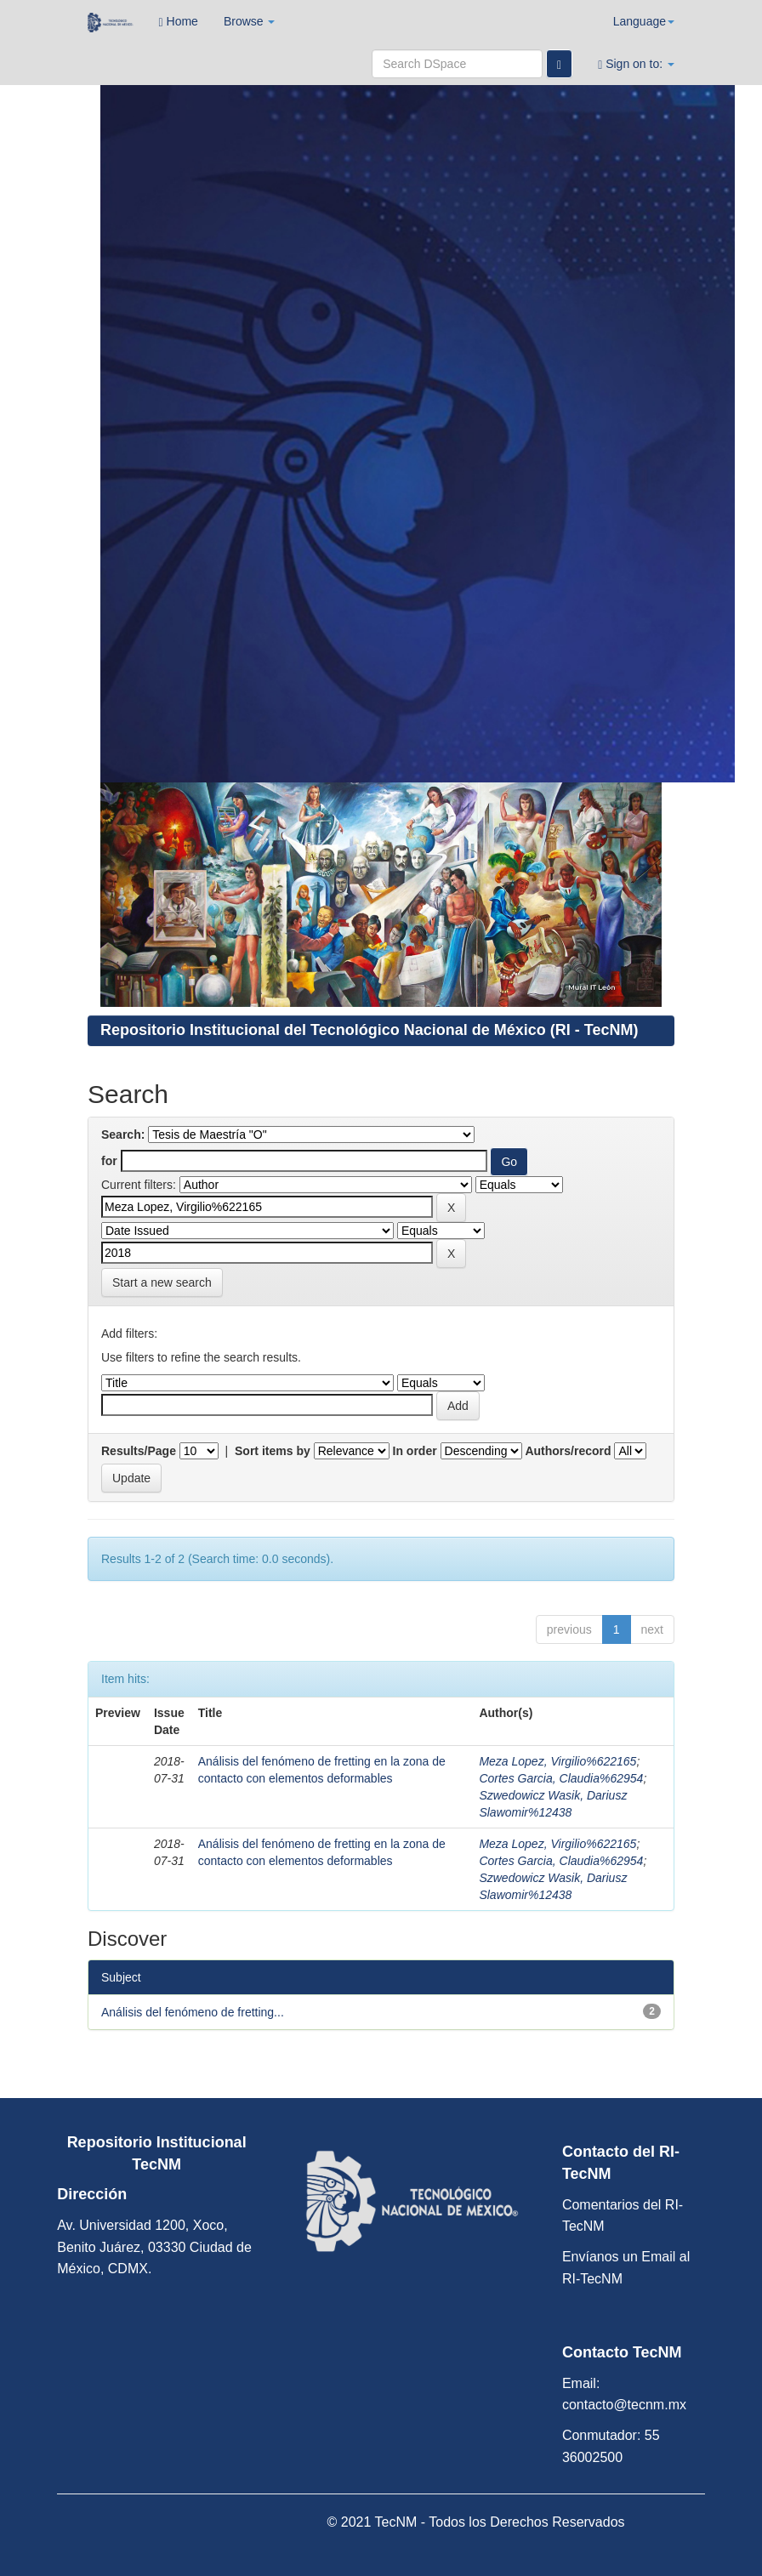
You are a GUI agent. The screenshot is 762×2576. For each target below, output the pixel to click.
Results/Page (138, 1451)
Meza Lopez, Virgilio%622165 (557, 1761)
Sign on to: (636, 64)
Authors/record (568, 1451)
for (109, 1161)
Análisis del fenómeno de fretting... (192, 2012)
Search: (123, 1134)
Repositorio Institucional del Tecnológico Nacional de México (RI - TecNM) (369, 1029)
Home (178, 21)
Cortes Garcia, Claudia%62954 (561, 1778)
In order (415, 1451)
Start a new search (162, 1282)
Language (643, 21)
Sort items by (272, 1451)
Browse (250, 21)
